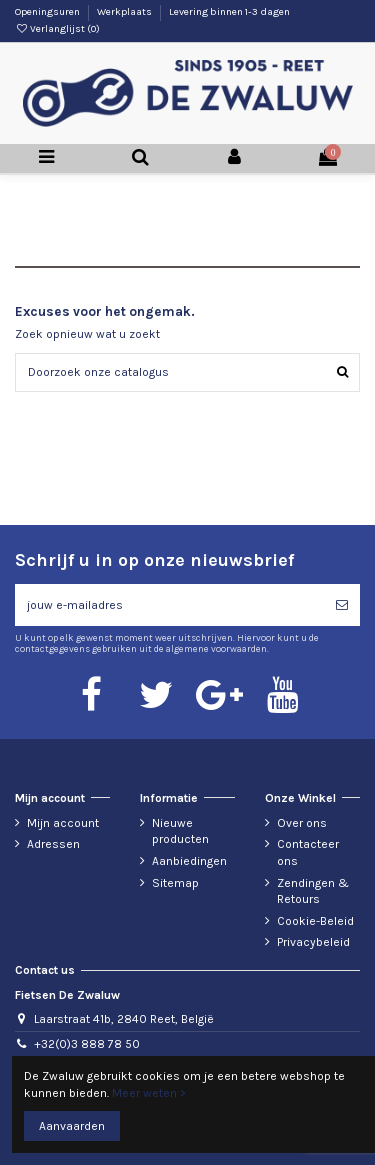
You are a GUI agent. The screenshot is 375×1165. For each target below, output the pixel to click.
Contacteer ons (308, 852)
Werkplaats (125, 12)
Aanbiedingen (189, 861)
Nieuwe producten (180, 831)
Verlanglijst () (57, 29)
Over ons (302, 823)
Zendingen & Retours (313, 891)
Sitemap (175, 883)
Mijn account (63, 823)
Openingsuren (48, 12)
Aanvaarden (72, 1126)
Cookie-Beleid (315, 921)
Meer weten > (149, 1093)
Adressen (53, 844)
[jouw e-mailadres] (169, 605)
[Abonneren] (342, 605)
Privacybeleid (313, 942)
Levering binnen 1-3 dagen (229, 12)
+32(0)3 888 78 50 (87, 1044)
